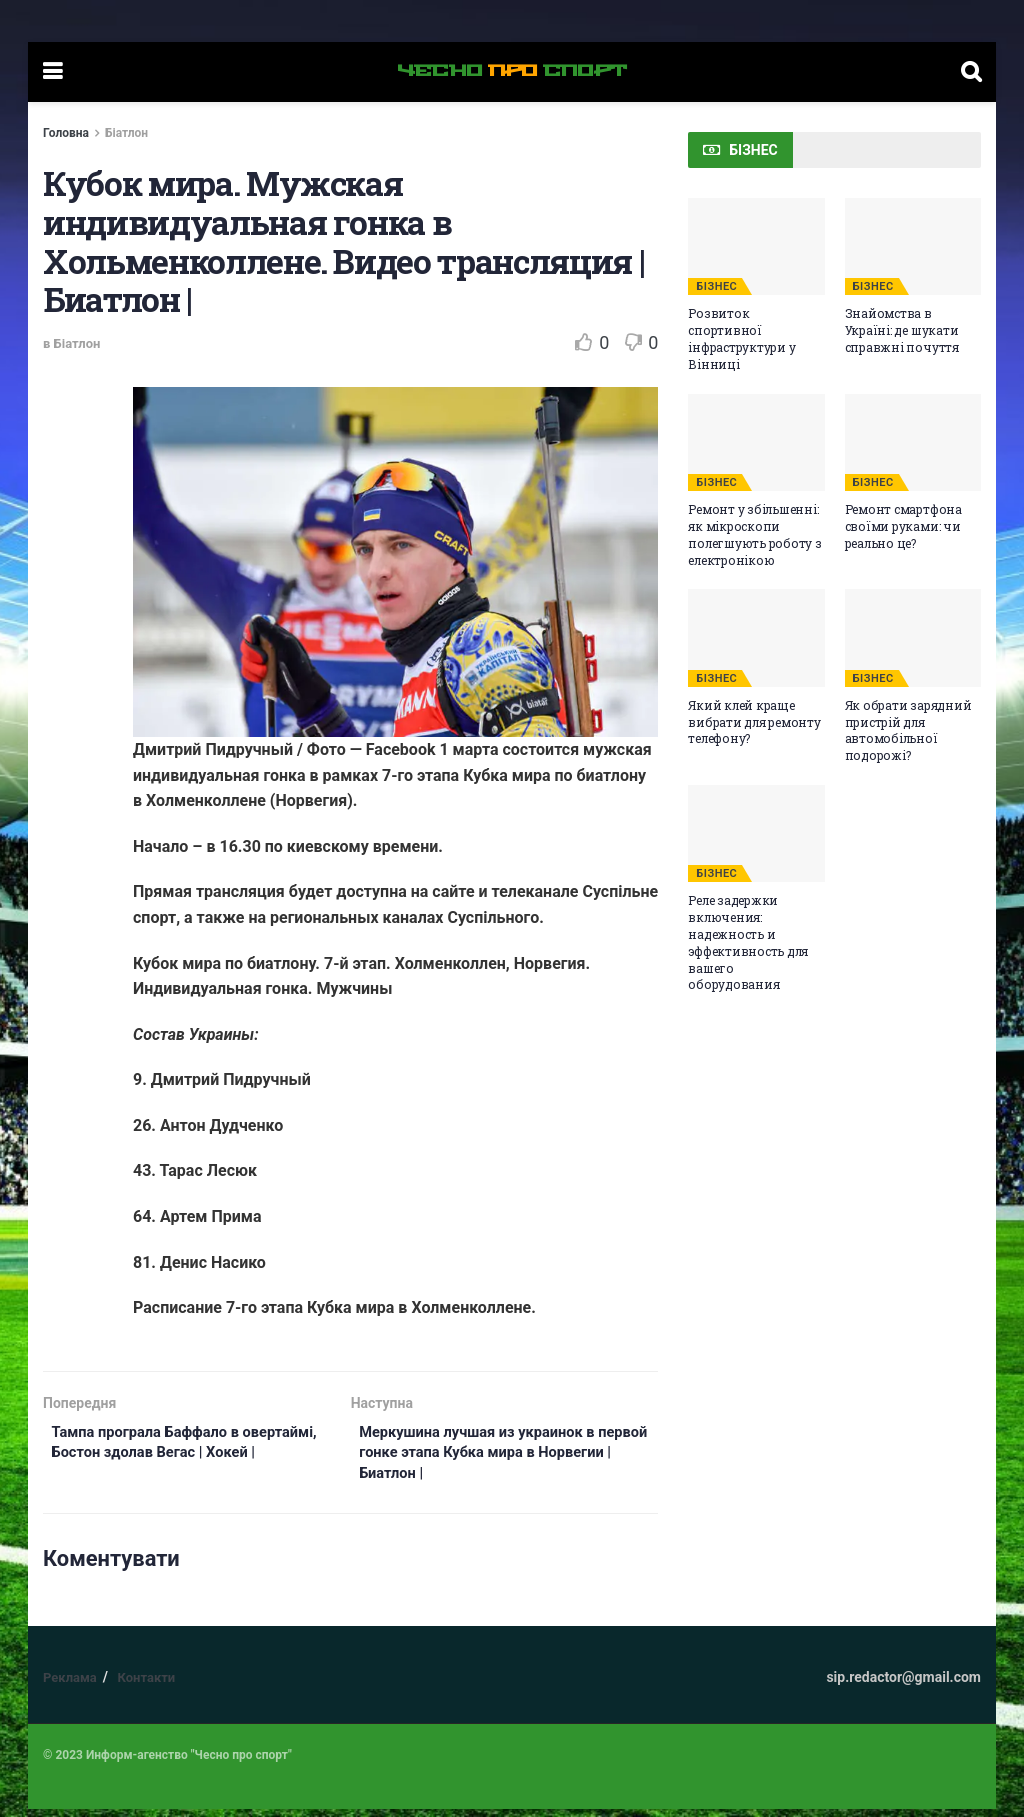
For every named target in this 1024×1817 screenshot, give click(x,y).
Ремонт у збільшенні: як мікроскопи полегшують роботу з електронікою (754, 534)
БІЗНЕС (716, 286)
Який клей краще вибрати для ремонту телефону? (754, 722)
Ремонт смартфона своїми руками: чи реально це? (903, 526)
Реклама (70, 1685)
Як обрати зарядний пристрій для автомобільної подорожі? (908, 730)
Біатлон (126, 133)
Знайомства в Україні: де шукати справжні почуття (902, 330)
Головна (66, 133)
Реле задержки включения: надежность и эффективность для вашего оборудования (748, 942)
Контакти (146, 1685)
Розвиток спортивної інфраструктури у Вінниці (741, 338)
